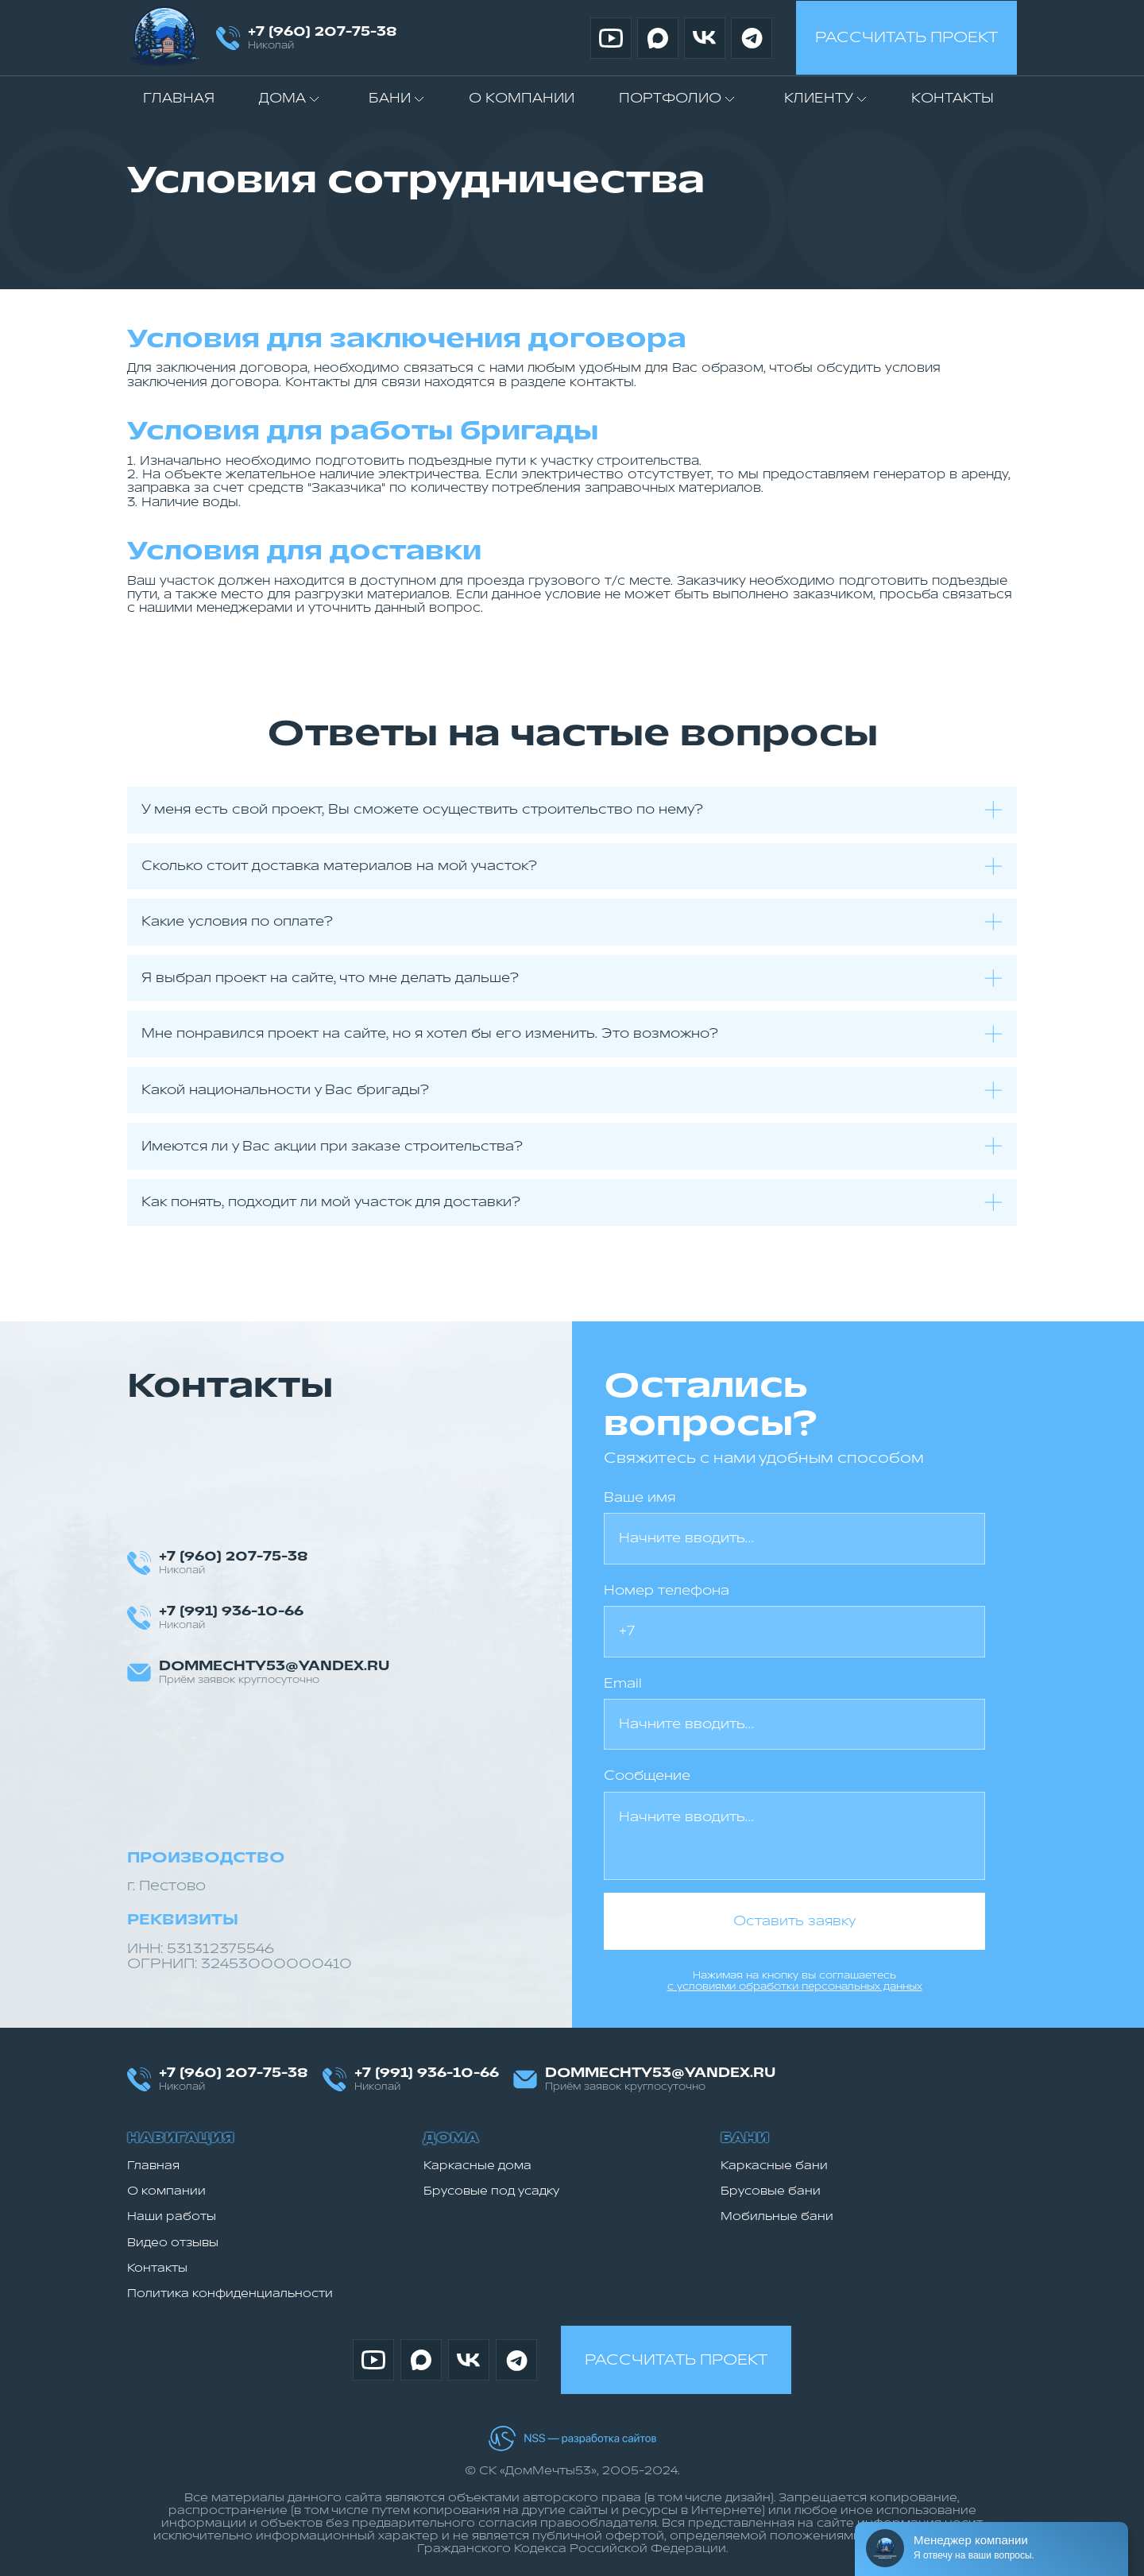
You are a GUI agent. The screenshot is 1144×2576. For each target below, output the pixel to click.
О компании (521, 99)
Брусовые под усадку (491, 2191)
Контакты (952, 99)
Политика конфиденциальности (230, 2293)
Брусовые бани (771, 2191)
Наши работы (171, 2216)
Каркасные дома (477, 2165)
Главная (178, 99)
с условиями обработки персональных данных (794, 1986)
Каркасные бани (774, 2165)
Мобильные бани (777, 2216)
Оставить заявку (794, 1921)
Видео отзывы (172, 2242)
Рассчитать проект (906, 37)
